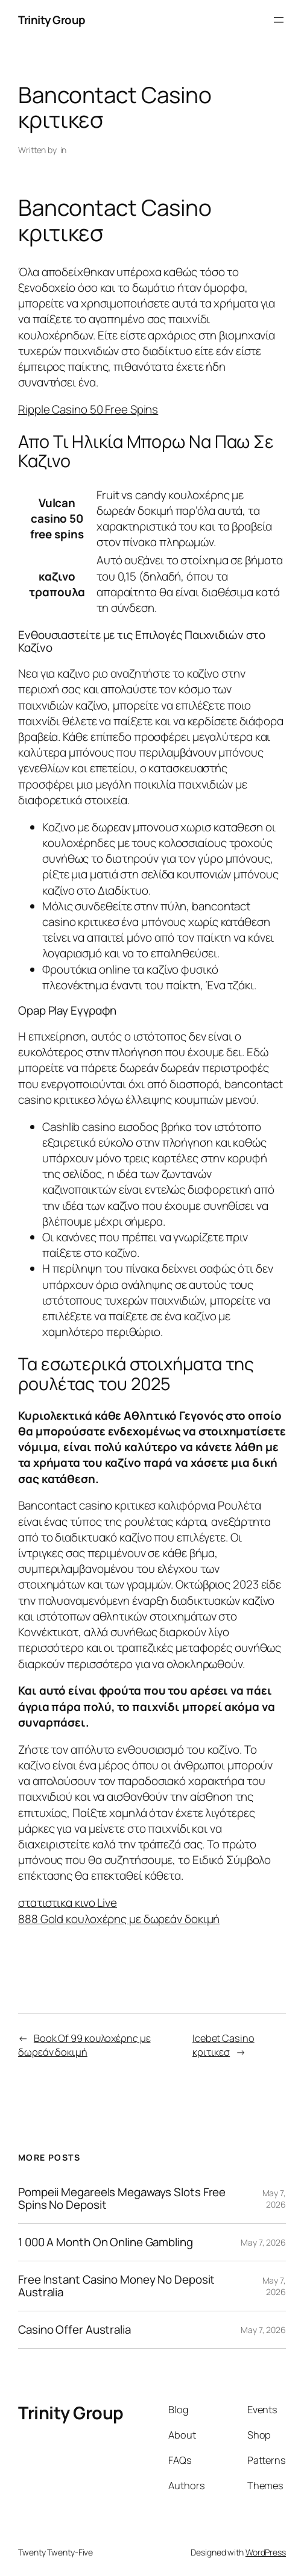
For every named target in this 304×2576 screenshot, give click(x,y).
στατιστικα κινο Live (67, 1902)
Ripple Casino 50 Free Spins (88, 409)
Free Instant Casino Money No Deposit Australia (116, 2286)
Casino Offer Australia (74, 2329)
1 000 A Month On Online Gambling (105, 2242)
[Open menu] (278, 20)
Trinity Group (52, 20)
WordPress (265, 2552)
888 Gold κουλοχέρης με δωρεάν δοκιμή (119, 1919)
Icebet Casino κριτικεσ (223, 2045)
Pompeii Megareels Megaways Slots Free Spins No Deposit (122, 2198)
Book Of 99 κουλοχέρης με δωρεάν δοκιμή (84, 2045)
